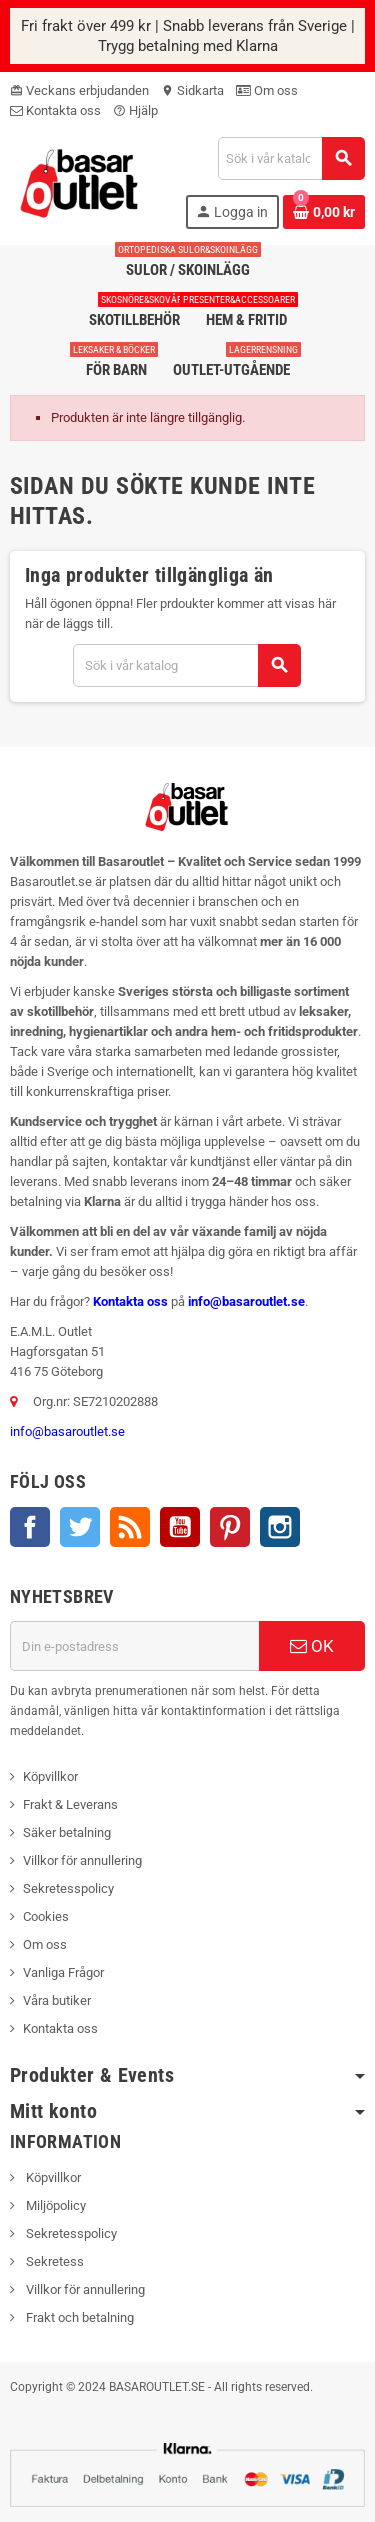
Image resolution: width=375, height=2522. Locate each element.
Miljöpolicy (54, 2205)
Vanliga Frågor (63, 1972)
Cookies (46, 1916)
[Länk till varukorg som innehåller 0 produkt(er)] (324, 212)
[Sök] (291, 158)
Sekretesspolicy (68, 1888)
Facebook (30, 1527)
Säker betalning (67, 1832)
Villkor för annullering (82, 1860)
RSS (130, 1527)
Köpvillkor (50, 1776)
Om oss (267, 90)
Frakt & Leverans (70, 1804)
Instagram (280, 1527)
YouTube (180, 1527)
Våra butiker (57, 2000)
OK (312, 1646)
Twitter (80, 1527)
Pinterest (230, 1527)
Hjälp (135, 110)
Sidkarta (192, 90)
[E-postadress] (134, 1646)
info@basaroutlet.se (246, 1301)
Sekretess (53, 2261)
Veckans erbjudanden (79, 90)
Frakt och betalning (78, 2317)
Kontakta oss (55, 110)
